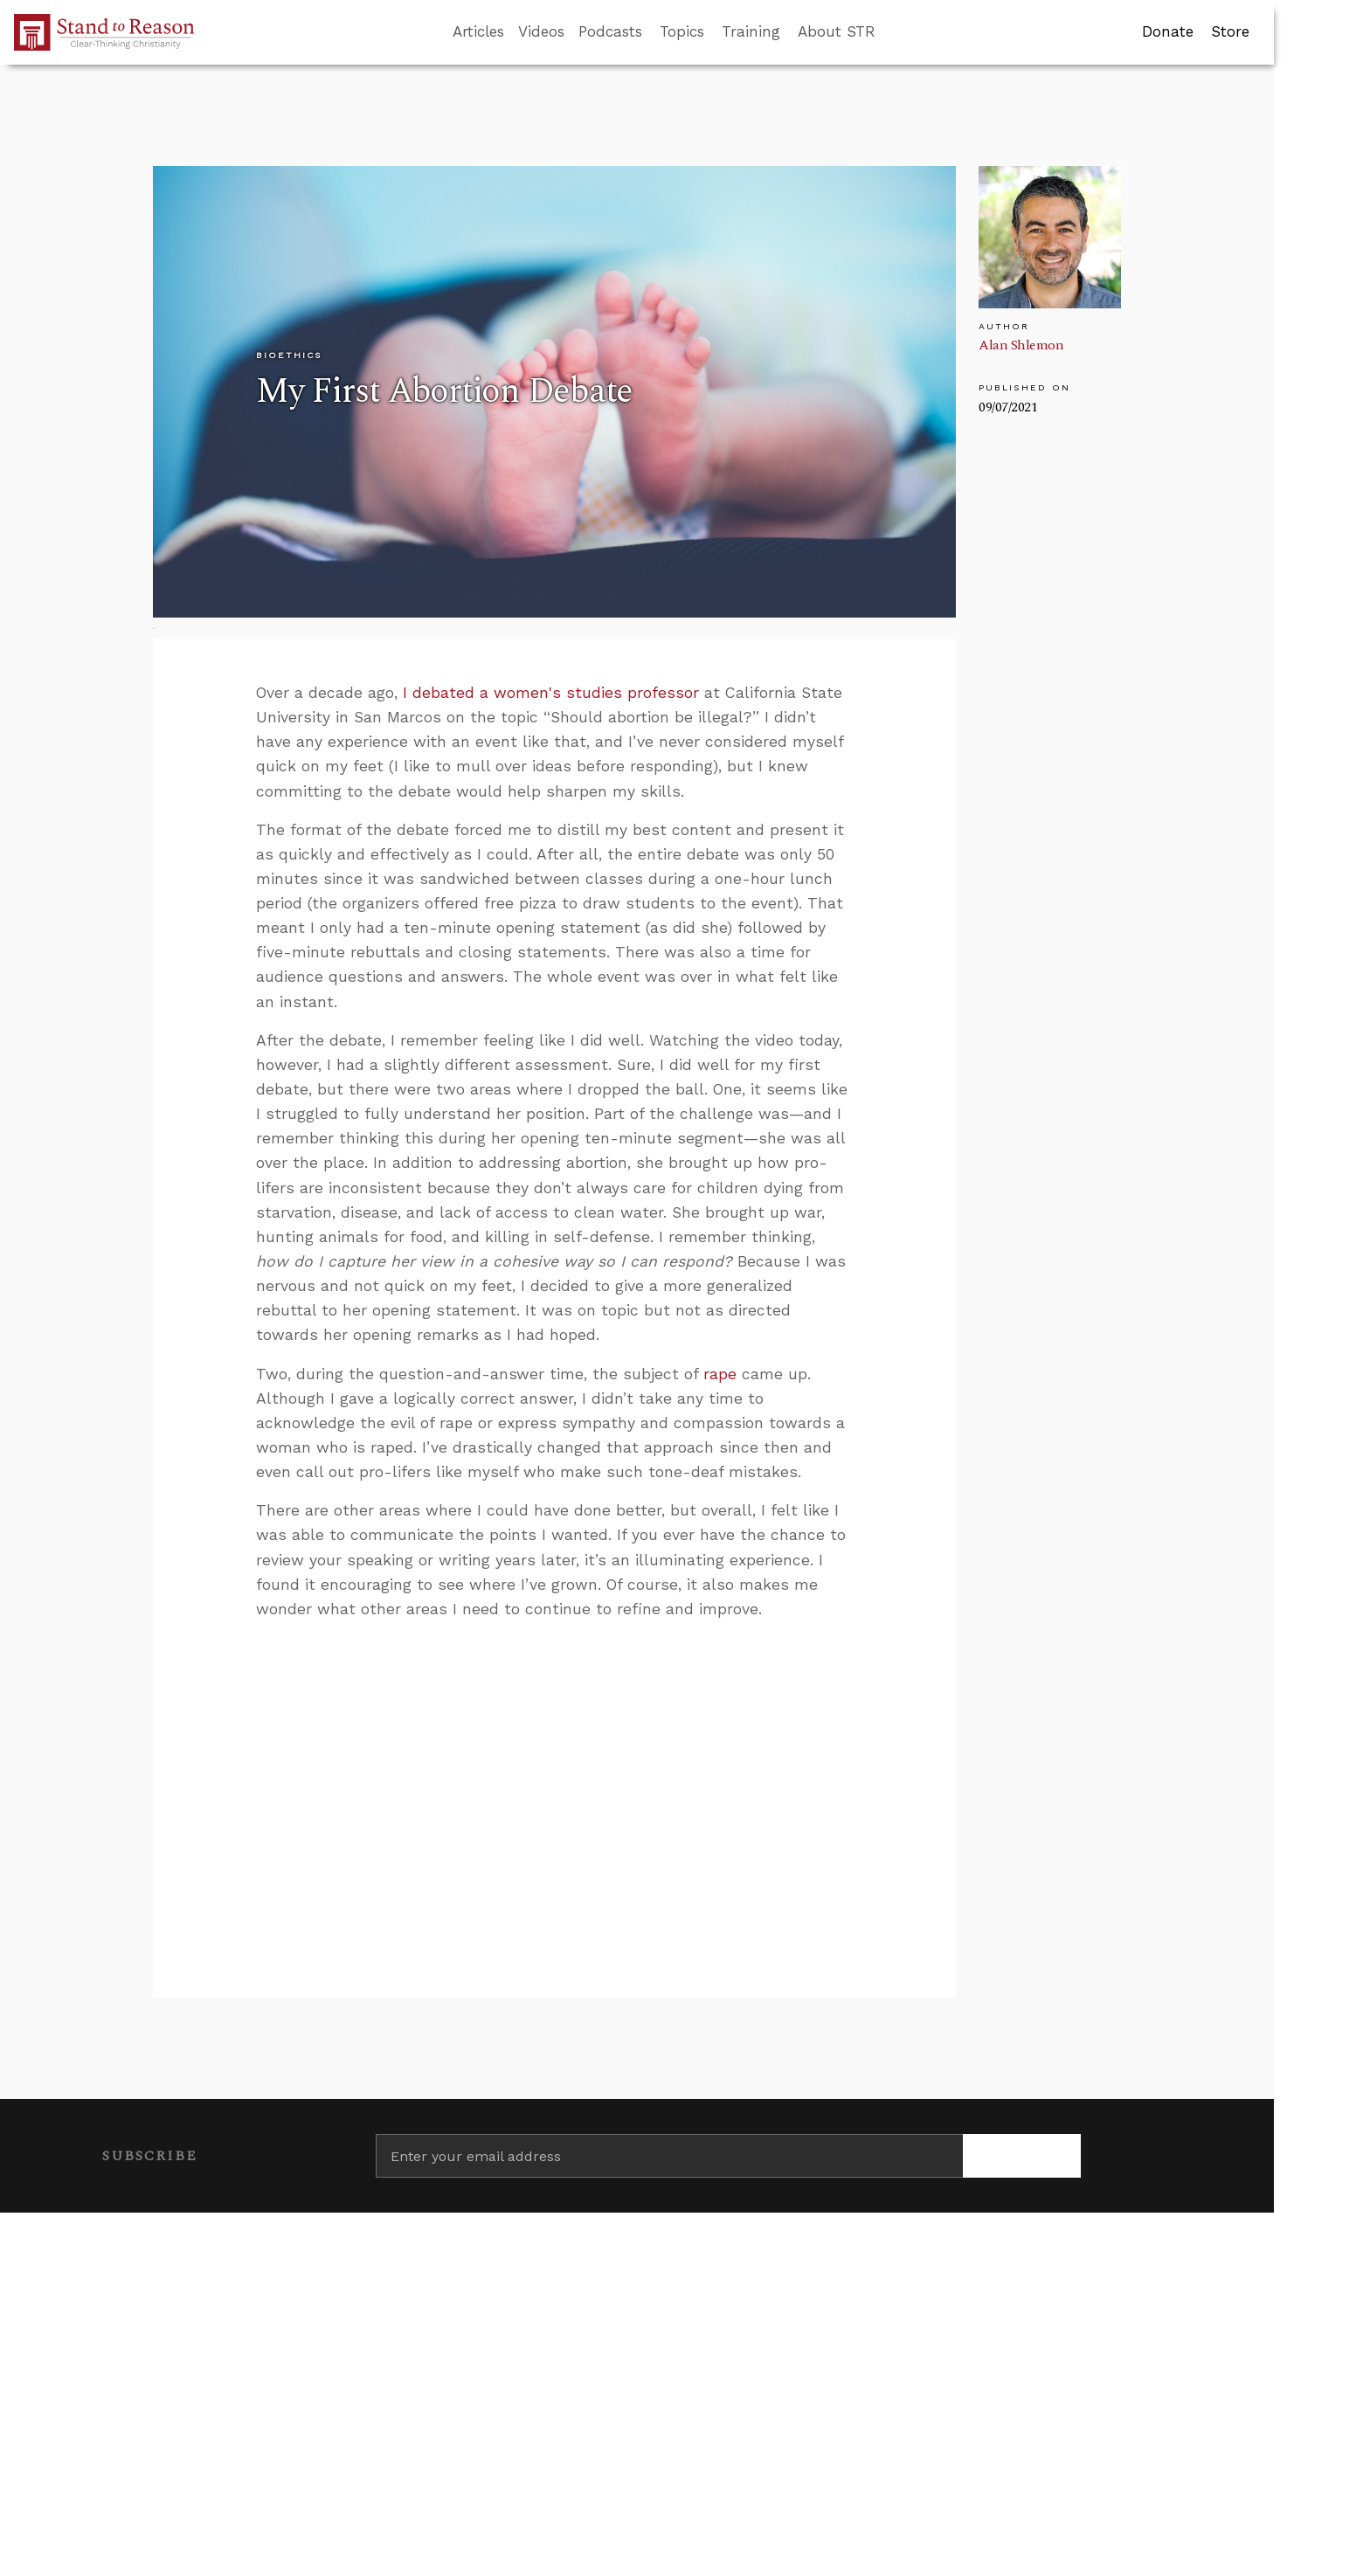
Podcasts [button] (610, 31)
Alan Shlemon (1021, 345)
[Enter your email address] (670, 2156)
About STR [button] (836, 31)
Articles (478, 31)
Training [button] (751, 31)
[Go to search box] (891, 32)
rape (720, 1374)
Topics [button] (682, 31)
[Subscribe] (1022, 2156)
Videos (541, 31)
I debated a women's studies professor (551, 692)
